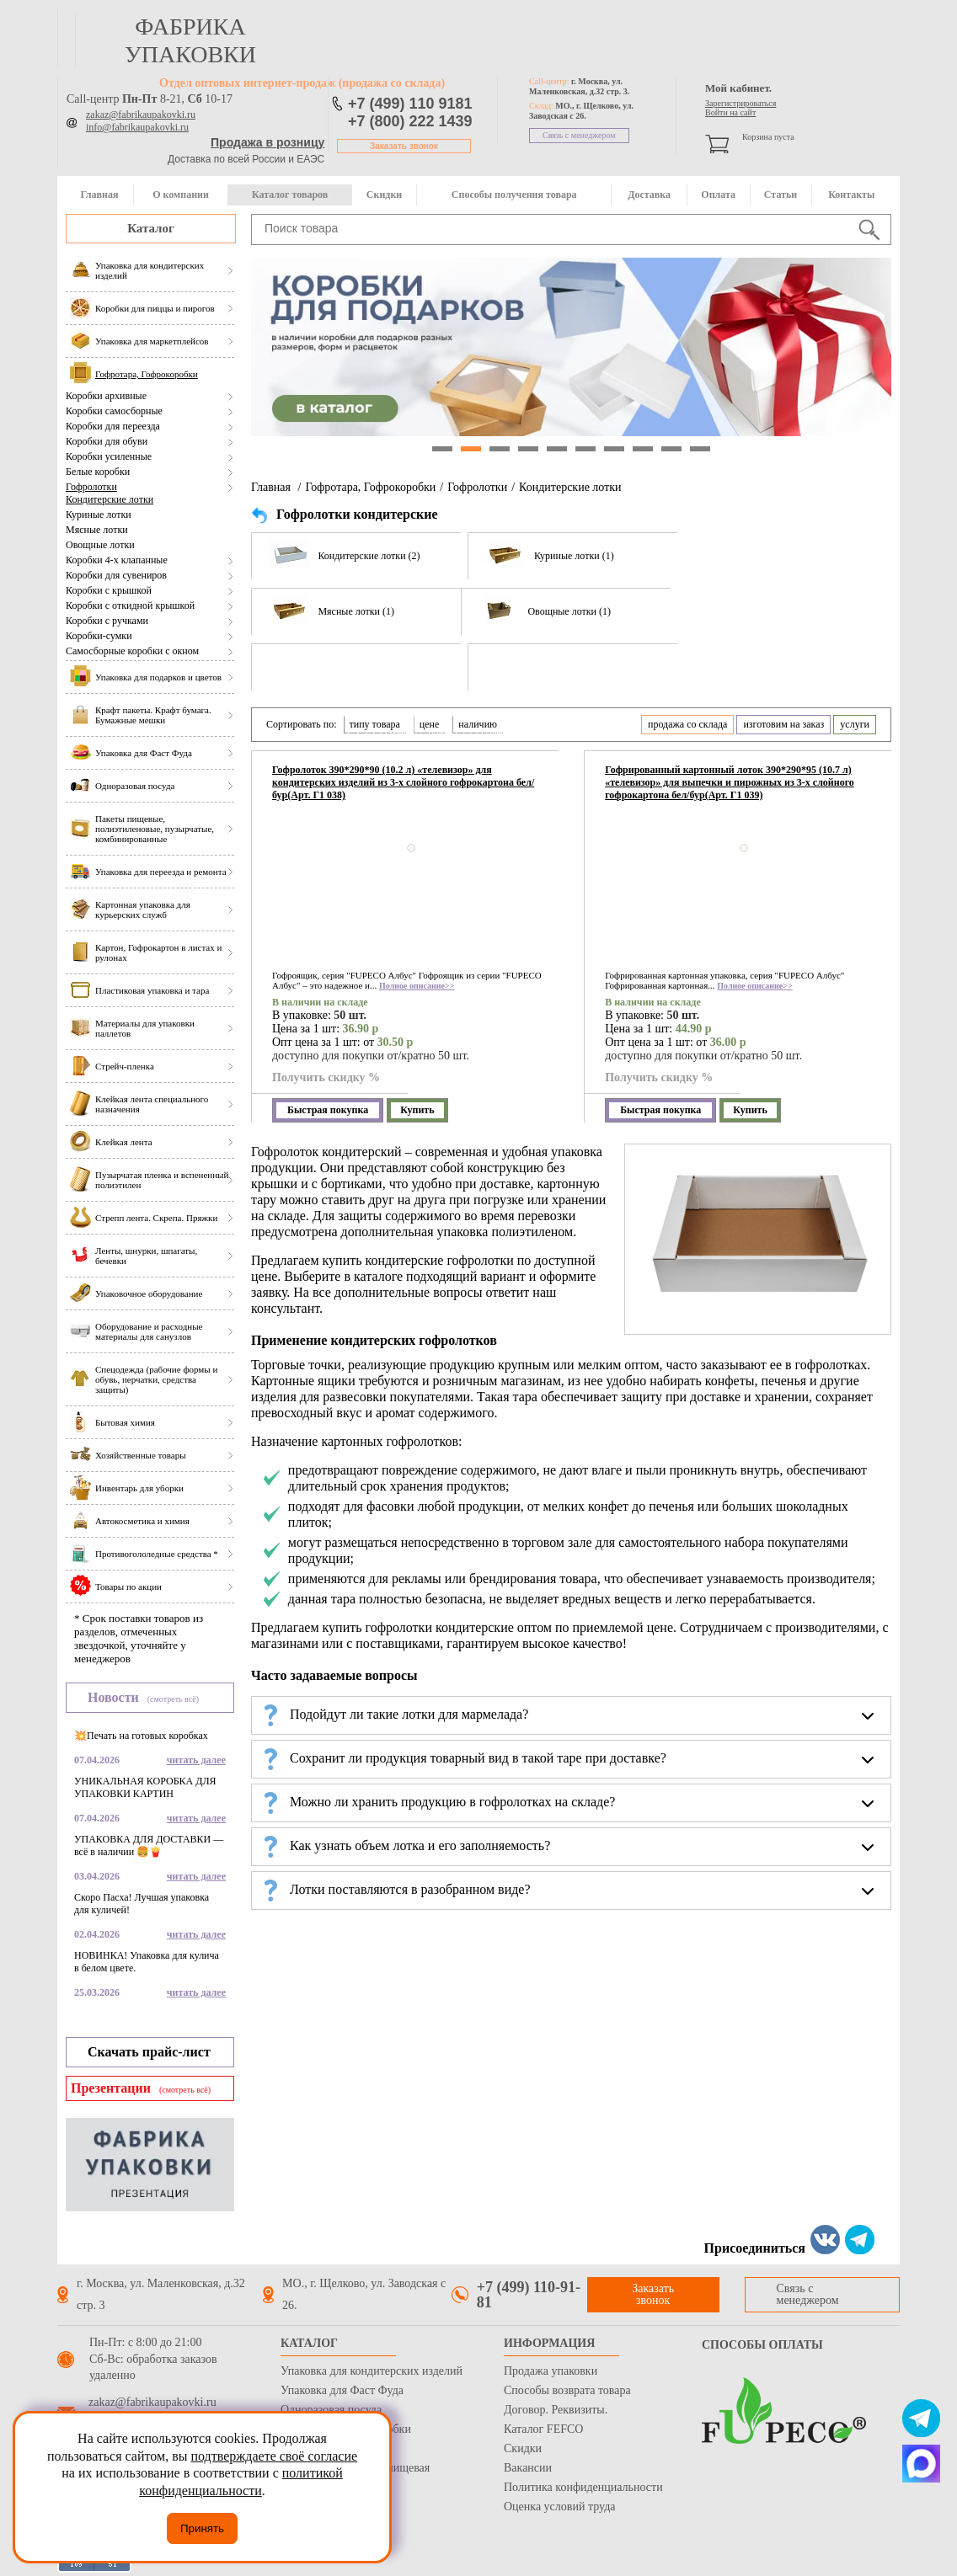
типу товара (375, 724)
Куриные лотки (98, 514)
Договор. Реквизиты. (555, 2409)
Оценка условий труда (559, 2506)
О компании (180, 194)
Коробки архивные (106, 396)
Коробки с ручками (107, 621)
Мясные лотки (97, 530)
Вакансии (528, 2467)
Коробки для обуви (106, 441)
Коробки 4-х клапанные (117, 560)
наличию (477, 724)
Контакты (851, 194)
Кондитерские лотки (109, 499)
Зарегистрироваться (740, 103)
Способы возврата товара (567, 2390)
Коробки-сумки (99, 636)
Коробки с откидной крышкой (130, 605)
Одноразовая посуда (331, 2409)
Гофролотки (91, 487)
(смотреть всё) (173, 1699)
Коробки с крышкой (109, 590)
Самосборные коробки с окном (132, 651)
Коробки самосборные (114, 411)
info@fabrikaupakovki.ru (137, 127)
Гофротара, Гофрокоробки (370, 487)
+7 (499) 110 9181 (410, 103)
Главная (99, 194)
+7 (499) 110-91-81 (528, 2295)
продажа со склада (687, 724)
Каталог (150, 228)
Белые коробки (98, 471)
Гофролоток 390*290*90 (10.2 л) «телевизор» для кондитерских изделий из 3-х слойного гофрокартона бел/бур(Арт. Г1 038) (403, 782)
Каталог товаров (290, 194)
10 (700, 448)
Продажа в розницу (267, 142)
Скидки (384, 194)
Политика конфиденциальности (583, 2487)
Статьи (780, 194)
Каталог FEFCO (543, 2429)
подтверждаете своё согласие (273, 2456)
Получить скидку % (326, 1077)
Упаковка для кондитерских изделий (371, 2371)
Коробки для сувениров (116, 575)
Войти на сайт (730, 112)
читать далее (196, 1760)
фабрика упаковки (190, 40)
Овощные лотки (100, 545)
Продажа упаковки (550, 2371)
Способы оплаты (762, 2345)
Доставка (649, 194)
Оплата (718, 194)
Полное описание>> (416, 985)
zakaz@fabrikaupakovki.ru (140, 114)
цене (430, 724)
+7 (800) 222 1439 (410, 121)
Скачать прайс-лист (149, 2052)
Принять (202, 2528)
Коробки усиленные (109, 456)
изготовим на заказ (783, 724)
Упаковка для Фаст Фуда (342, 2390)
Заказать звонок (404, 146)
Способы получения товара (514, 194)
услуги (854, 724)
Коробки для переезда (113, 426)
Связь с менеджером (579, 135)
